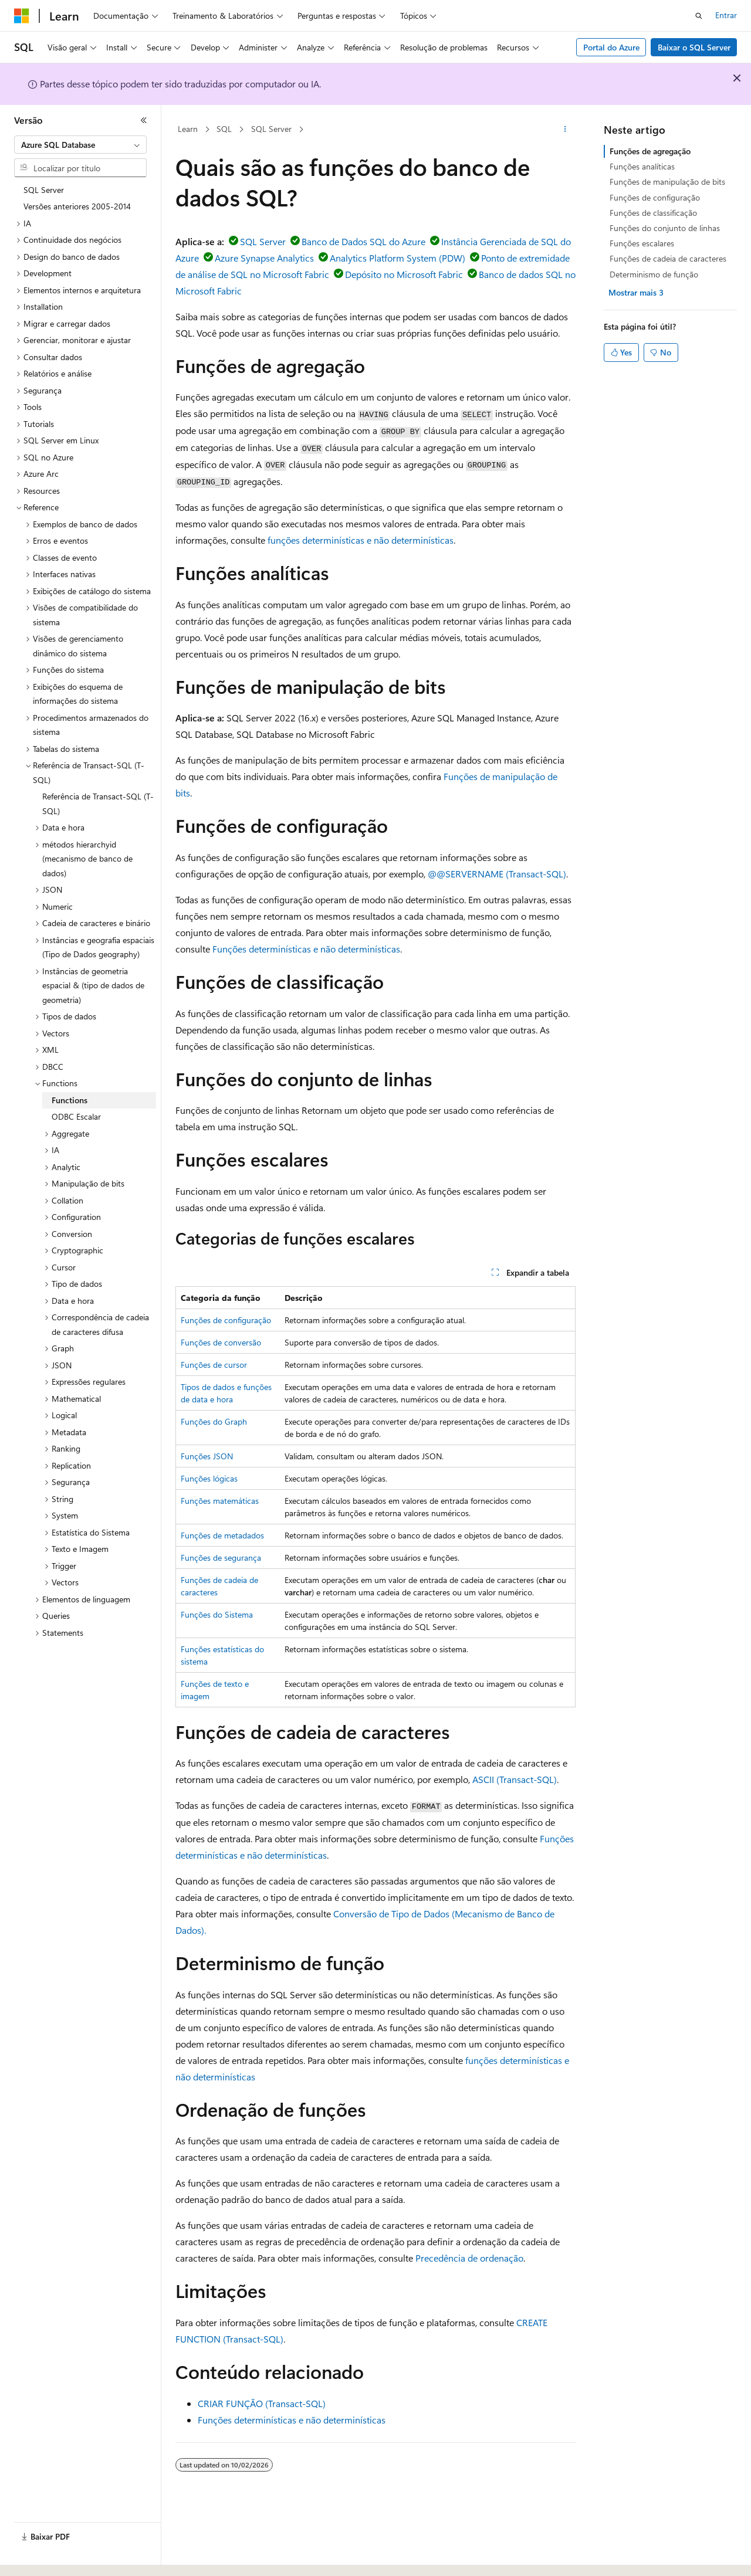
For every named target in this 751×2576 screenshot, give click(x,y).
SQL (224, 128)
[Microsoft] (21, 15)
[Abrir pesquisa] (699, 15)
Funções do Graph (214, 1421)
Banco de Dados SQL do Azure (363, 241)
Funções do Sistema (217, 1614)
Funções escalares (642, 243)
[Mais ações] (565, 129)
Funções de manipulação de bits (667, 181)
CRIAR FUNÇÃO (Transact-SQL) (262, 2403)
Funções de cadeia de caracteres (668, 258)
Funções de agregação (650, 151)
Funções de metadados (222, 1535)
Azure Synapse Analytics (264, 258)
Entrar (726, 15)
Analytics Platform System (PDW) (397, 258)
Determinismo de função (654, 274)
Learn (188, 128)
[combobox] (80, 144)
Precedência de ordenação (469, 2258)
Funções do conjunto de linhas (665, 227)
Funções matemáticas (220, 1500)
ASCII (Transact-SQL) (514, 1779)
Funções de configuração (226, 1320)
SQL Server (271, 128)
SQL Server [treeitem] (43, 189)
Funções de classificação (653, 212)
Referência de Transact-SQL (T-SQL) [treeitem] (98, 803)
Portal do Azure (611, 47)
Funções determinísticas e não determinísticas (306, 949)
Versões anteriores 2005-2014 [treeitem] (77, 206)
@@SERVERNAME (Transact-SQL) (497, 873)
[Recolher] (143, 120)
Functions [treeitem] (69, 1100)
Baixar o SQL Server (694, 47)
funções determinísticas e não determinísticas (361, 540)
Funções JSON (207, 1456)
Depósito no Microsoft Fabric (404, 274)
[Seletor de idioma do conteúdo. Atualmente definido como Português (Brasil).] (58, 2556)
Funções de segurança (221, 1557)
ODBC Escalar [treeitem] (76, 1116)
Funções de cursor (214, 1364)
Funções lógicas (209, 1478)
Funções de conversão (221, 1342)
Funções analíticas (642, 166)
